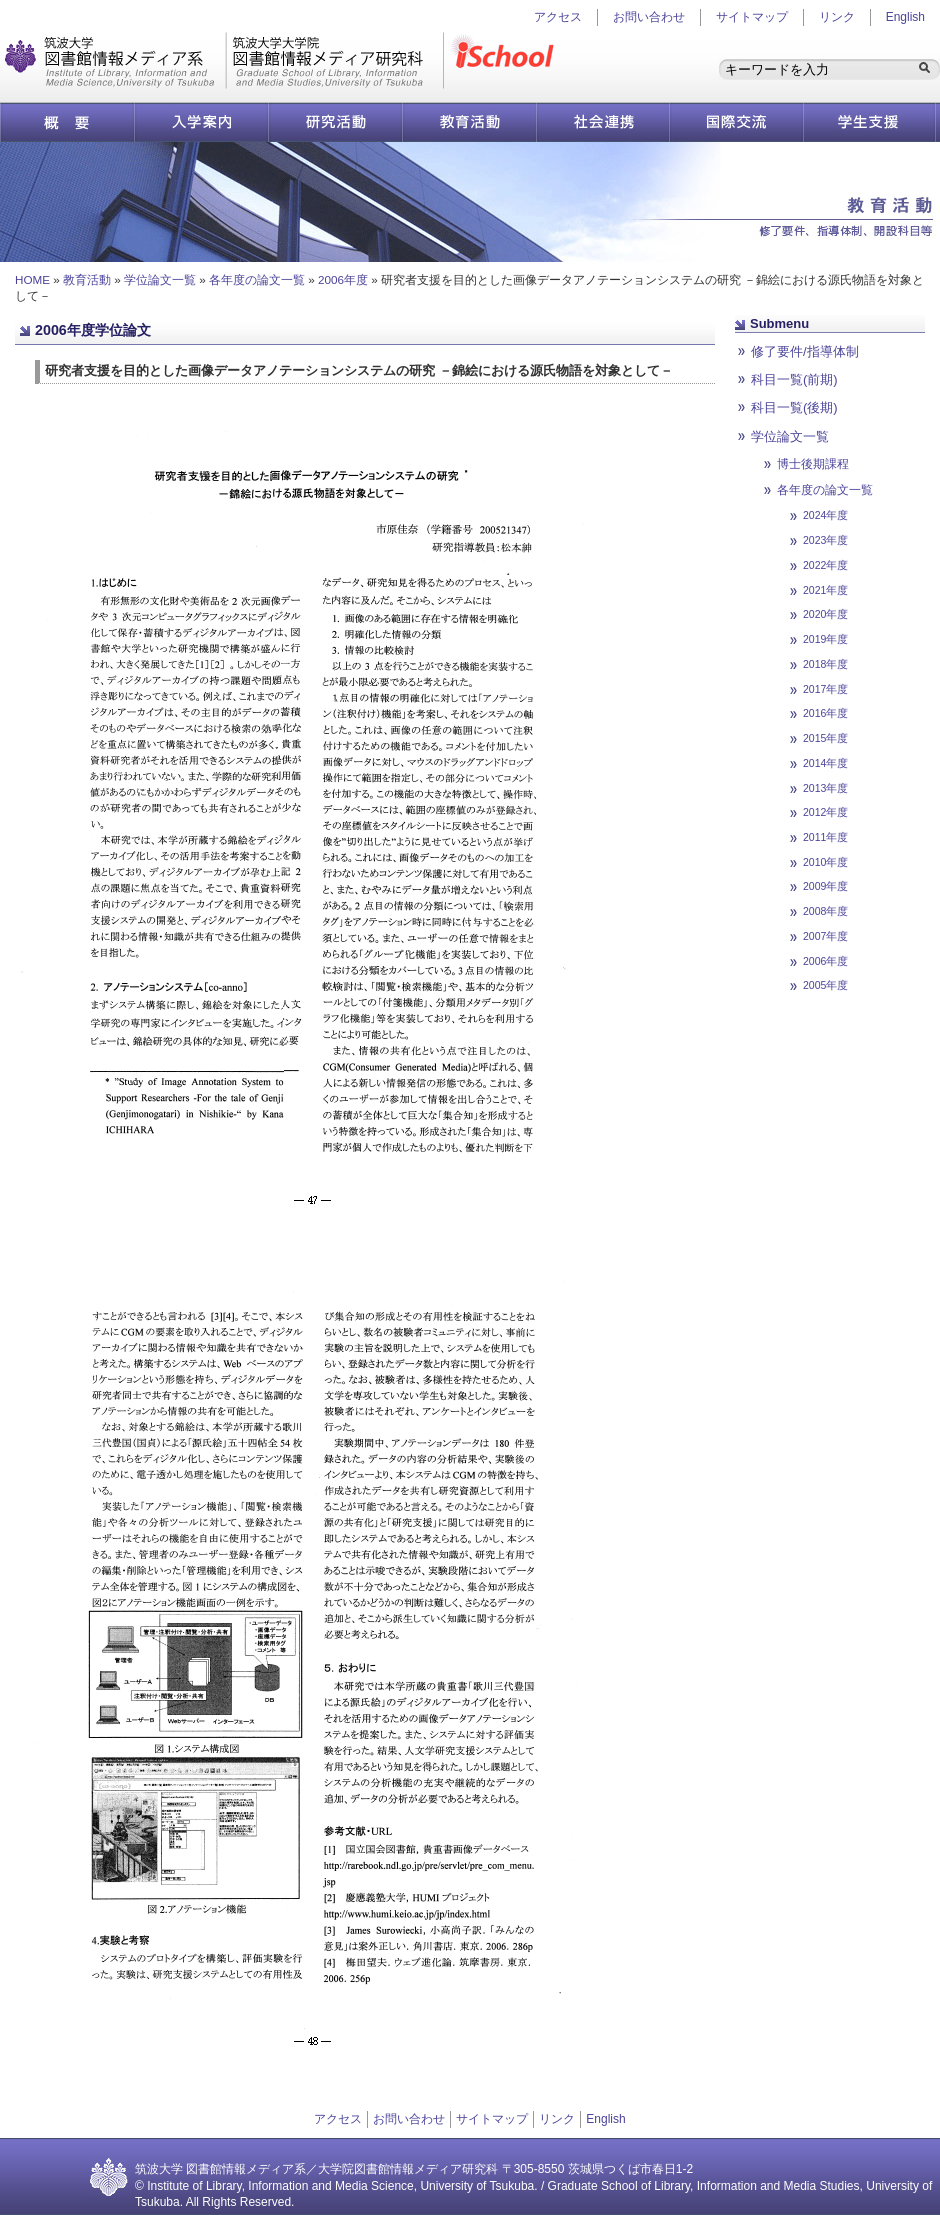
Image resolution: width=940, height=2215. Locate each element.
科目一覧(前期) (794, 379)
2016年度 (825, 713)
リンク (837, 17)
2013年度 (825, 788)
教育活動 (469, 122)
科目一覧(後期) (794, 407)
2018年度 (825, 664)
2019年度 (825, 639)
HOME (32, 279)
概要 (67, 122)
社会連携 (602, 122)
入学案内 (201, 122)
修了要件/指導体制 (805, 351)
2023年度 (825, 540)
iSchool (507, 60)
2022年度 (825, 565)
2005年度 (825, 985)
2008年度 (825, 911)
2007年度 (825, 936)
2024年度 (825, 515)
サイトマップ (752, 17)
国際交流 (736, 122)
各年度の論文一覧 (257, 279)
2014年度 (825, 763)
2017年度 (825, 689)
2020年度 (825, 614)
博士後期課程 (813, 463)
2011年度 (825, 837)
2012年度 (825, 812)
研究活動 (335, 122)
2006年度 (343, 279)
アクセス (338, 2119)
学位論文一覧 (160, 279)
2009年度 (825, 886)
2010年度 (825, 862)
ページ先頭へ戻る (795, 1010)
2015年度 (825, 738)
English (905, 17)
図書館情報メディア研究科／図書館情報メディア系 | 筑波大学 (224, 60)
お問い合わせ (649, 17)
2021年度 (825, 590)
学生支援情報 (870, 122)
